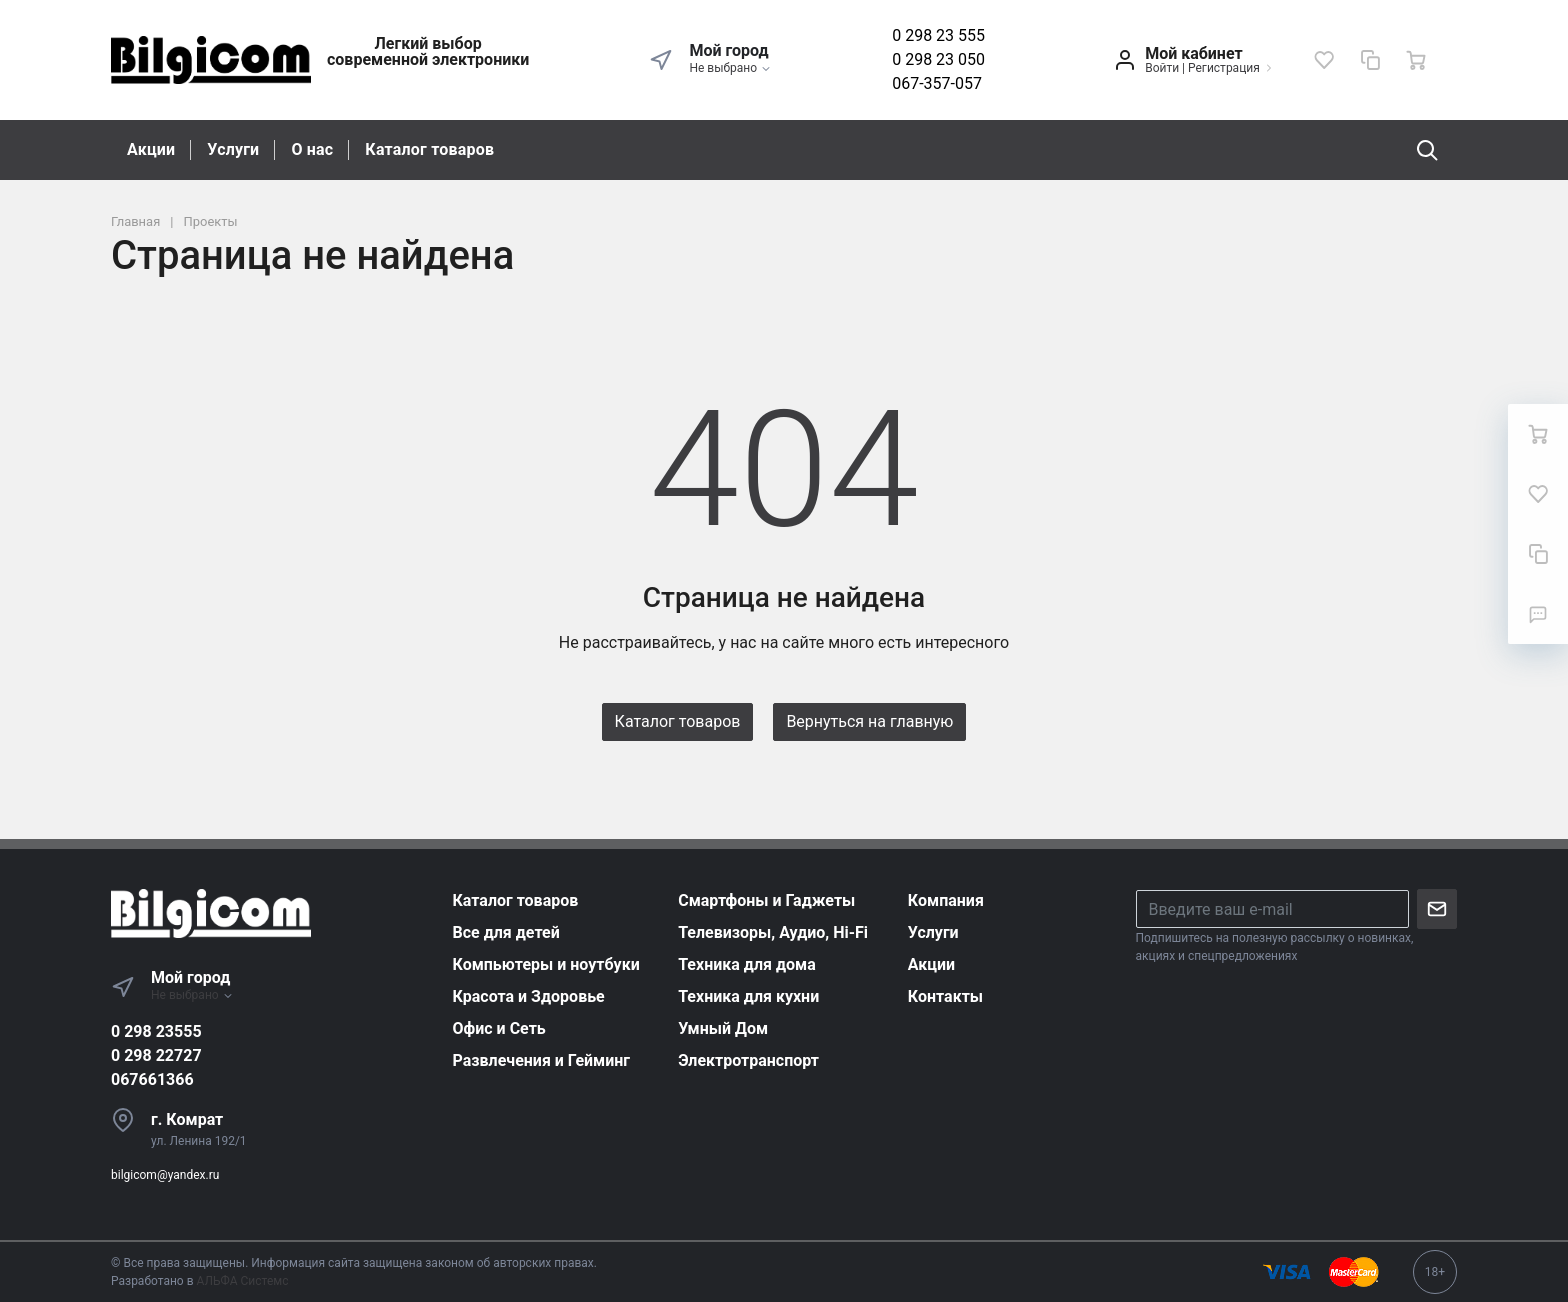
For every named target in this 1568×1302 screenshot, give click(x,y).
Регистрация (1224, 68)
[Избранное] (1324, 60)
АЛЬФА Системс (241, 1281)
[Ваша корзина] (1416, 60)
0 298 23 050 (938, 59)
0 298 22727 (156, 1055)
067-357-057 (937, 83)
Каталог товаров (429, 149)
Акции (151, 149)
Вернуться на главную (869, 721)
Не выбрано (730, 68)
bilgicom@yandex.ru (165, 1175)
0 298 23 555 (938, 35)
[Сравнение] (1370, 60)
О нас (312, 149)
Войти (1162, 68)
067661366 (152, 1079)
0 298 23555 (156, 1031)
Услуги (233, 149)
